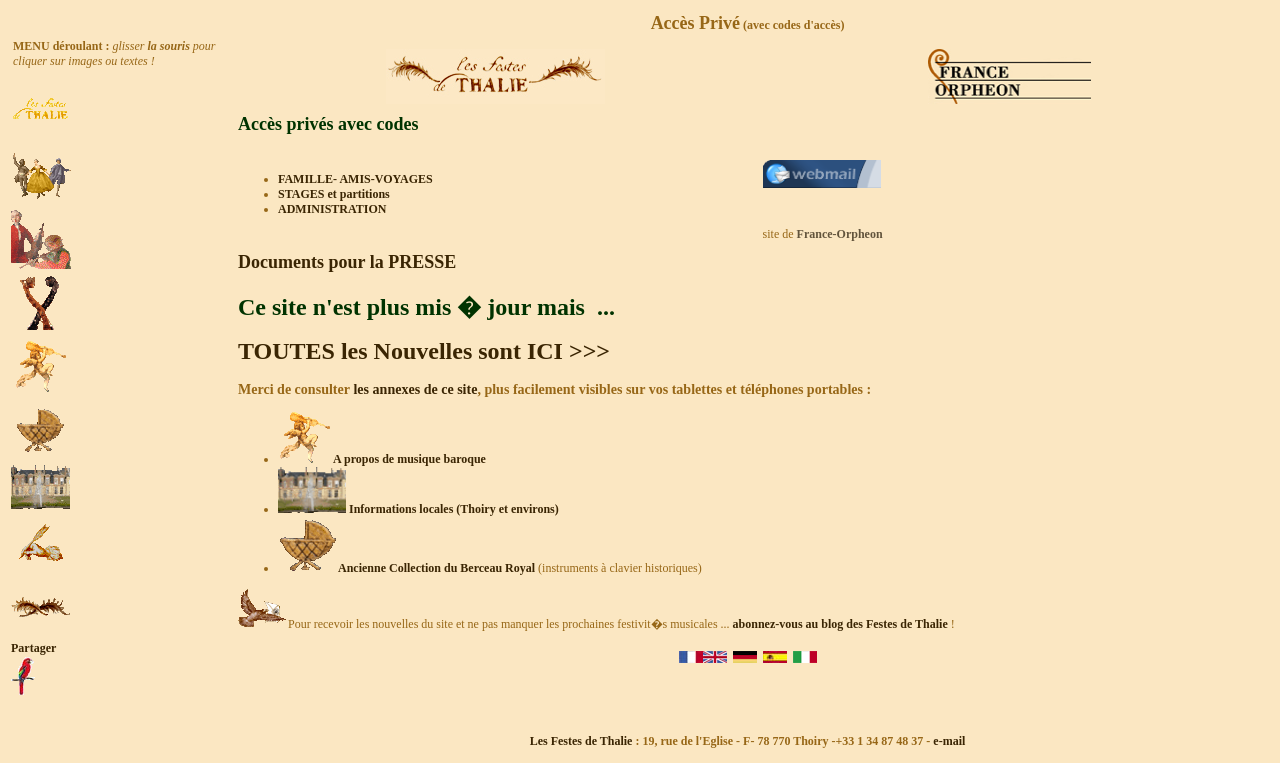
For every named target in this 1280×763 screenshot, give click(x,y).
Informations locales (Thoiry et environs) (418, 509)
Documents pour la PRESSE (347, 262)
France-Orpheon (840, 234)
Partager (33, 648)
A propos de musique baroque (409, 459)
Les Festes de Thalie (581, 741)
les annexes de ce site (413, 389)
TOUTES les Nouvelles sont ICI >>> (424, 351)
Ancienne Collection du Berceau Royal (436, 568)
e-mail (949, 741)
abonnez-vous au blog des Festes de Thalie (840, 624)
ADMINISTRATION (332, 209)
